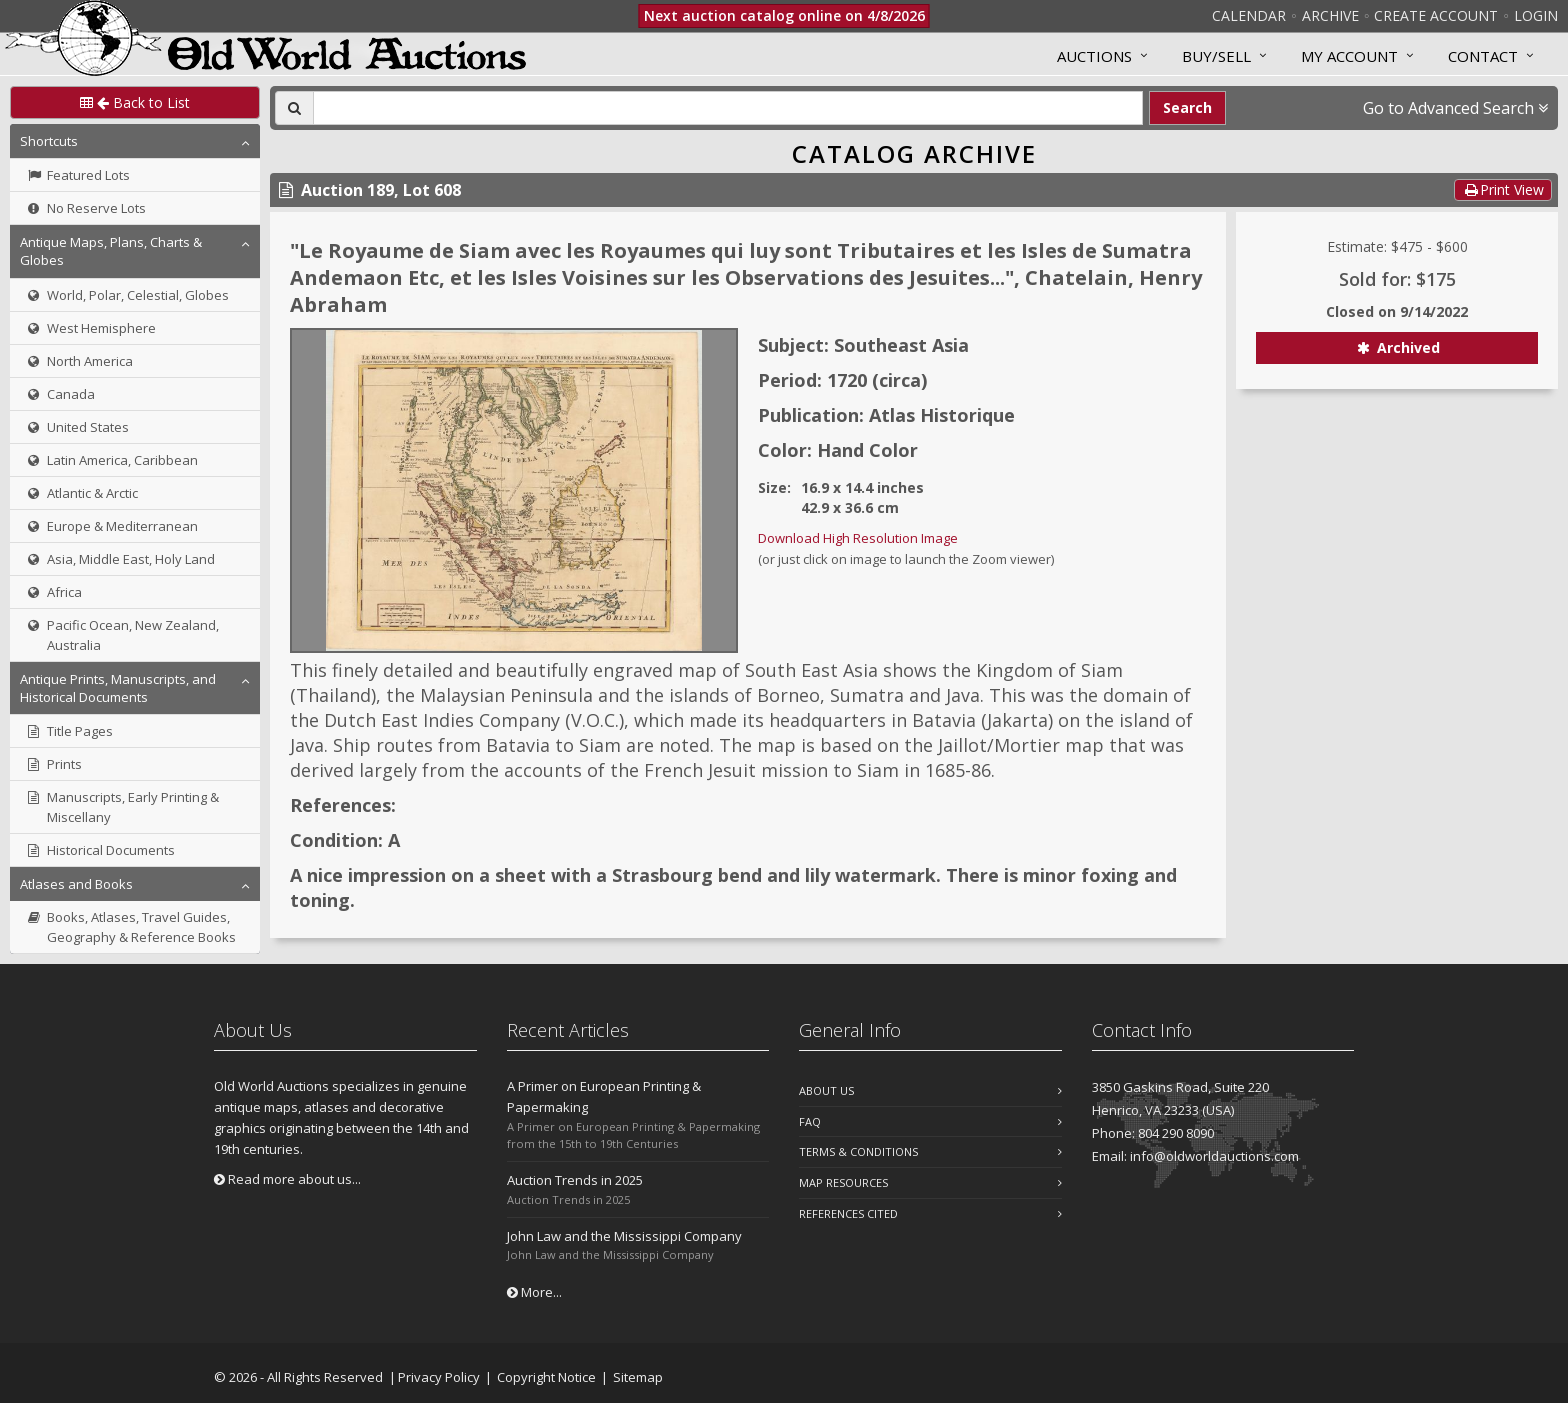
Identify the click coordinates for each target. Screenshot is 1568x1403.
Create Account (1436, 15)
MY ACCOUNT (1349, 56)
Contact (1483, 56)
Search (1187, 107)
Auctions (1094, 56)
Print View (1503, 189)
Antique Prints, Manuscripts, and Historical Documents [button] (118, 688)
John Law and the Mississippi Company (624, 1236)
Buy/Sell (1216, 56)
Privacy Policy (439, 1377)
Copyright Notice (546, 1377)
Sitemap (638, 1377)
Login (1536, 15)
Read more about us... (287, 1179)
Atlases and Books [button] (76, 884)
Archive (1330, 15)
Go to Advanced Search (1455, 108)
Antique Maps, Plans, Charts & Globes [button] (111, 251)
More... (534, 1292)
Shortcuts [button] (49, 141)
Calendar (1249, 15)
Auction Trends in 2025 (575, 1180)
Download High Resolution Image (858, 538)
